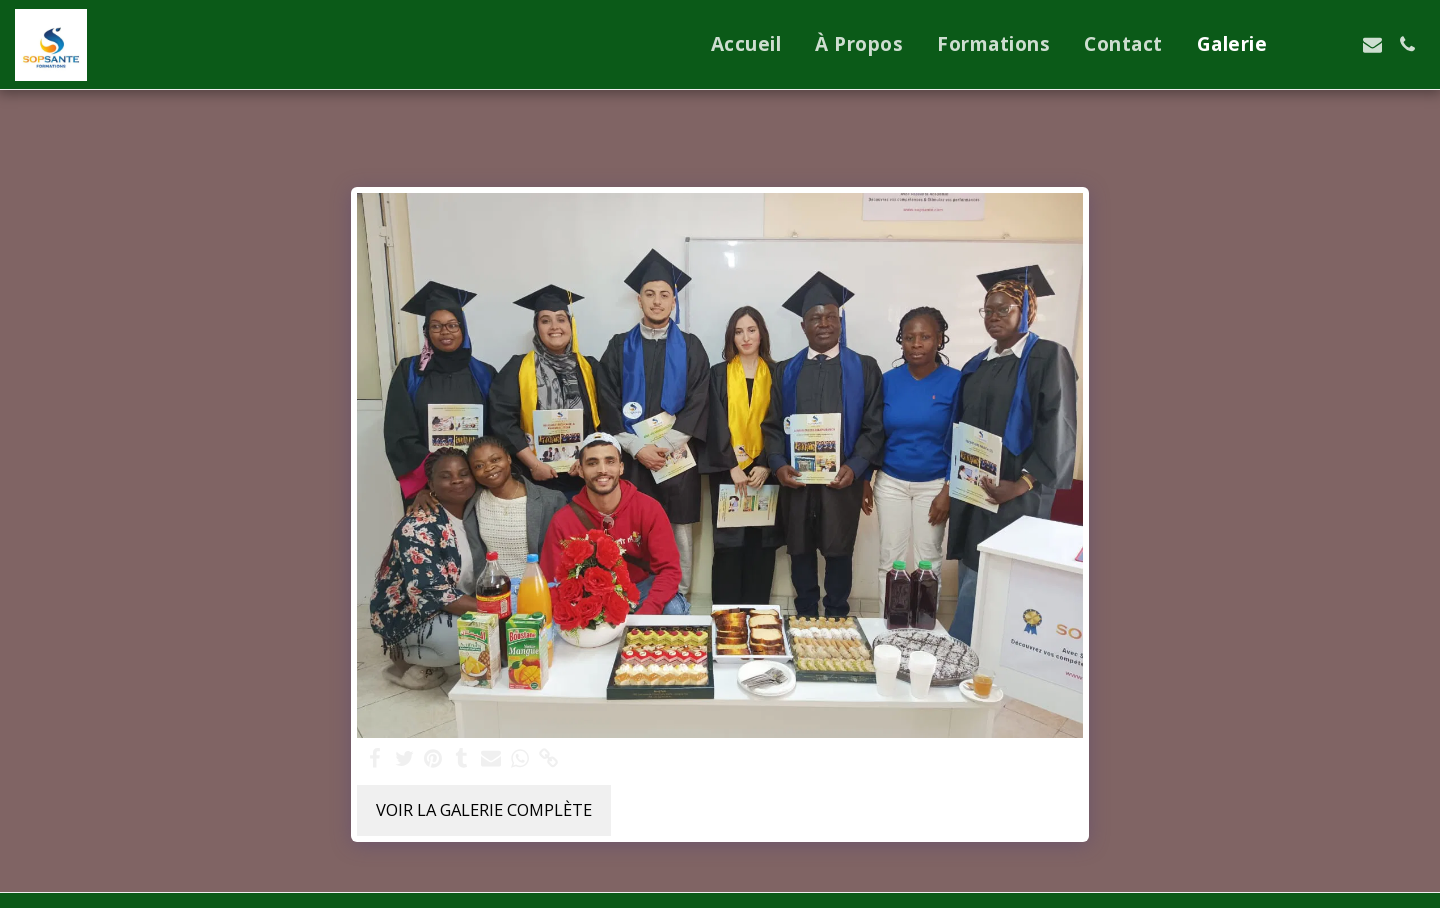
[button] (1302, 44)
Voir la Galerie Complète (484, 809)
